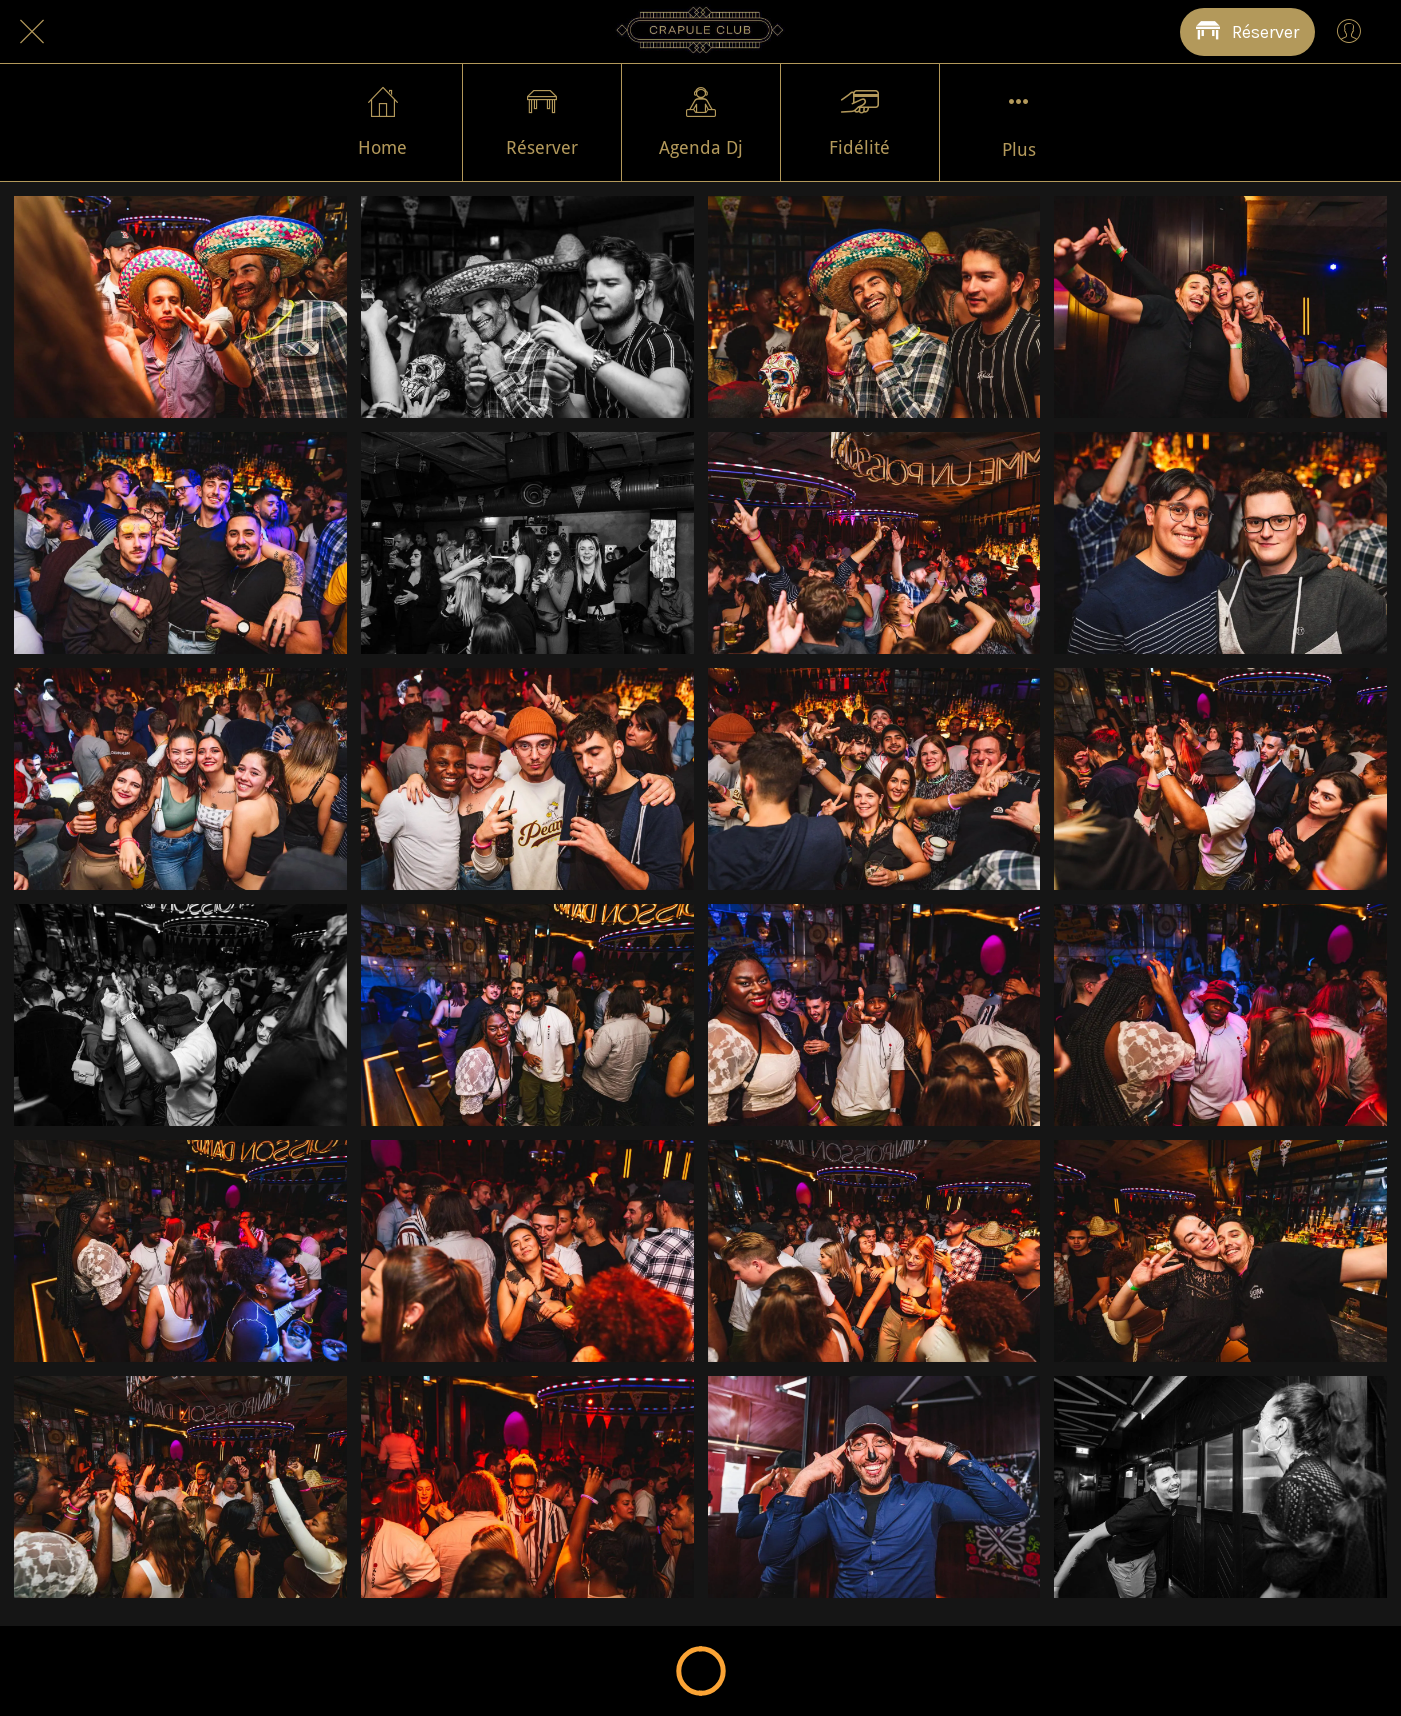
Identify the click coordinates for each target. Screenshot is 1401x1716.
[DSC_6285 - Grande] (1220, 307)
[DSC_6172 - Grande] (527, 1015)
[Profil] (1349, 32)
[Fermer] (32, 32)
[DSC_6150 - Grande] (874, 1251)
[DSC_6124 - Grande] (527, 1487)
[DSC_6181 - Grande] (1220, 779)
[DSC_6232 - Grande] (874, 543)
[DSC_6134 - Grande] (180, 1487)
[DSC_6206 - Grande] (180, 779)
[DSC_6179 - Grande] (180, 1015)
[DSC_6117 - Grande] (1220, 1487)
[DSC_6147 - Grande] (1220, 1251)
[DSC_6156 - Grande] (527, 1251)
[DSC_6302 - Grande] (527, 307)
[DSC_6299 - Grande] (874, 307)
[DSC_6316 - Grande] (180, 307)
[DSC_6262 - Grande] (180, 543)
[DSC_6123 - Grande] (874, 1487)
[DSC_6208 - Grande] (1220, 543)
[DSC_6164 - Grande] (1220, 1015)
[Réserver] (1247, 32)
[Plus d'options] (1019, 122)
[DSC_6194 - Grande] (874, 779)
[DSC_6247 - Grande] (527, 543)
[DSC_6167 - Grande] (874, 1015)
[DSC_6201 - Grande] (527, 779)
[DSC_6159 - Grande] (180, 1251)
